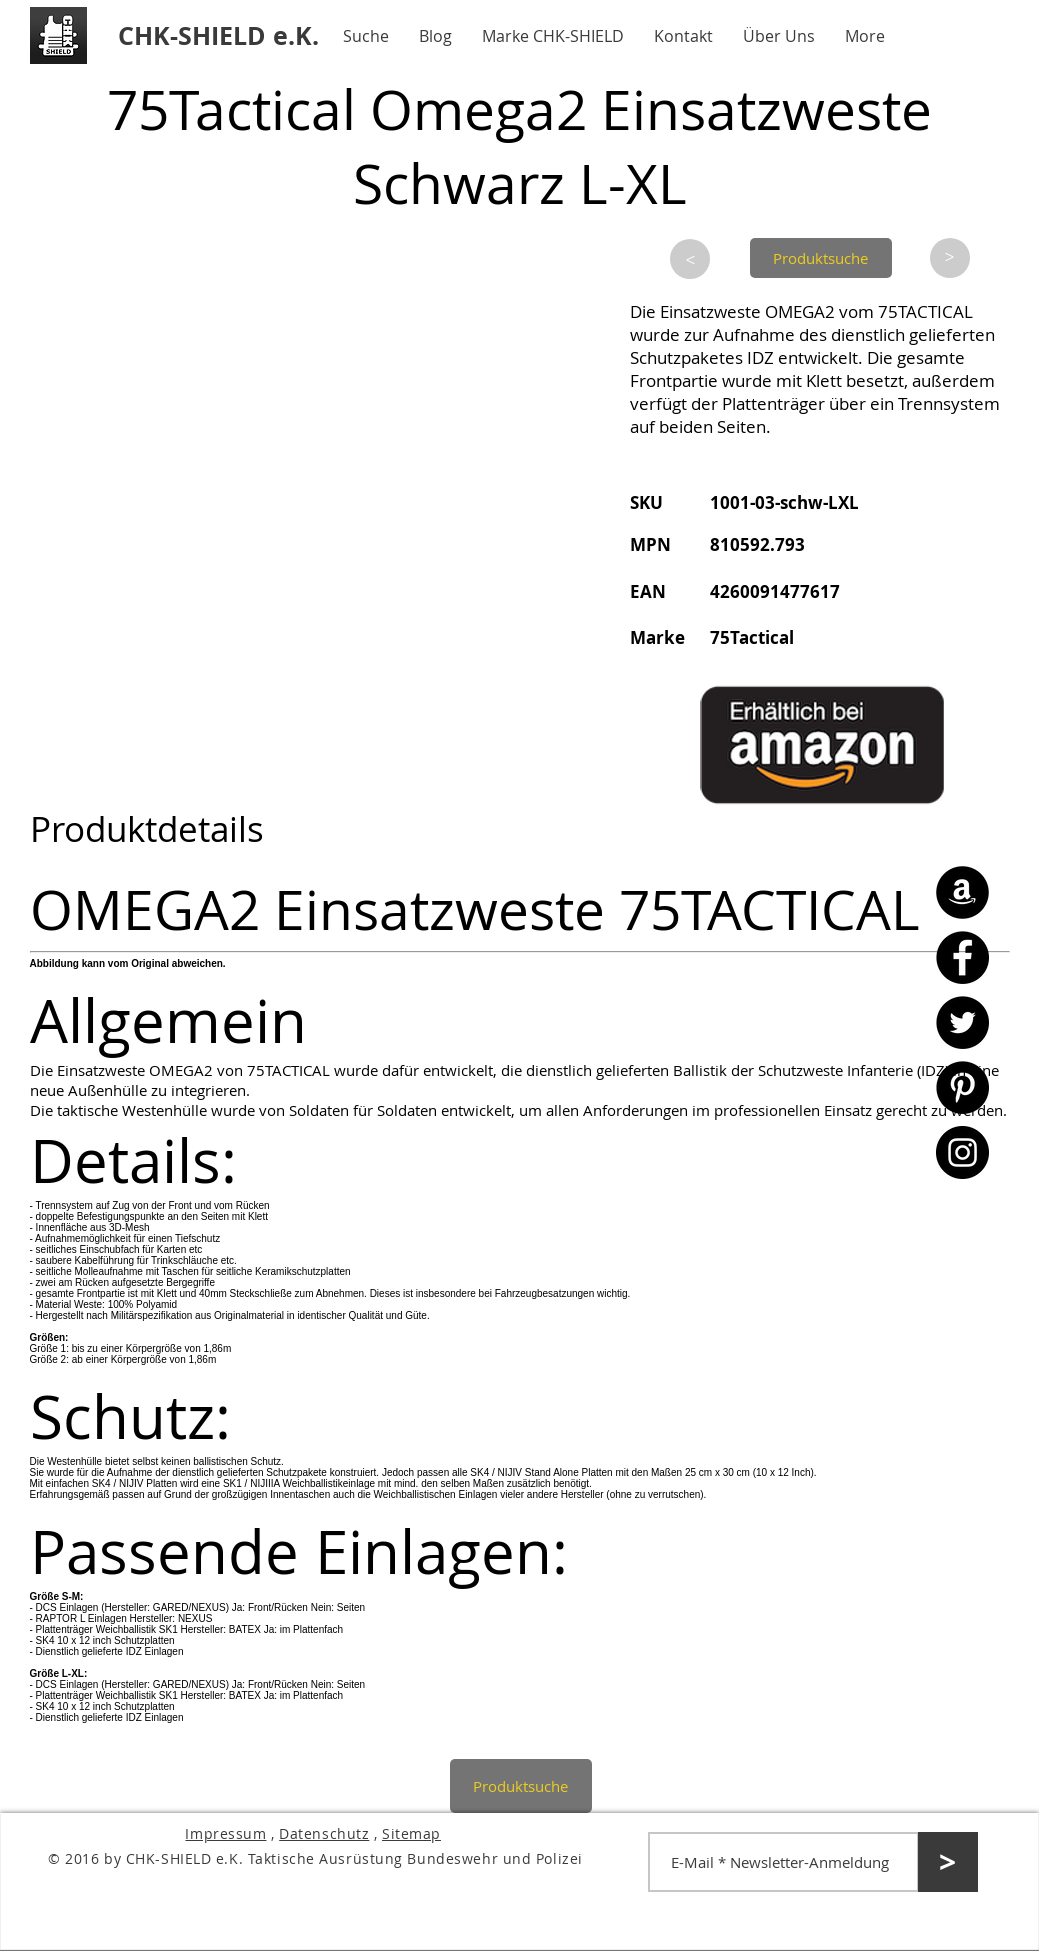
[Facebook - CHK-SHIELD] (962, 957)
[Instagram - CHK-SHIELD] (962, 1152)
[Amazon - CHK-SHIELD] (962, 892)
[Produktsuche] (821, 258)
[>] (690, 259)
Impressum (225, 1833)
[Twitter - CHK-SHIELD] (962, 1022)
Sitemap (411, 1833)
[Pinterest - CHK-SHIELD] (962, 1087)
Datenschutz (324, 1833)
